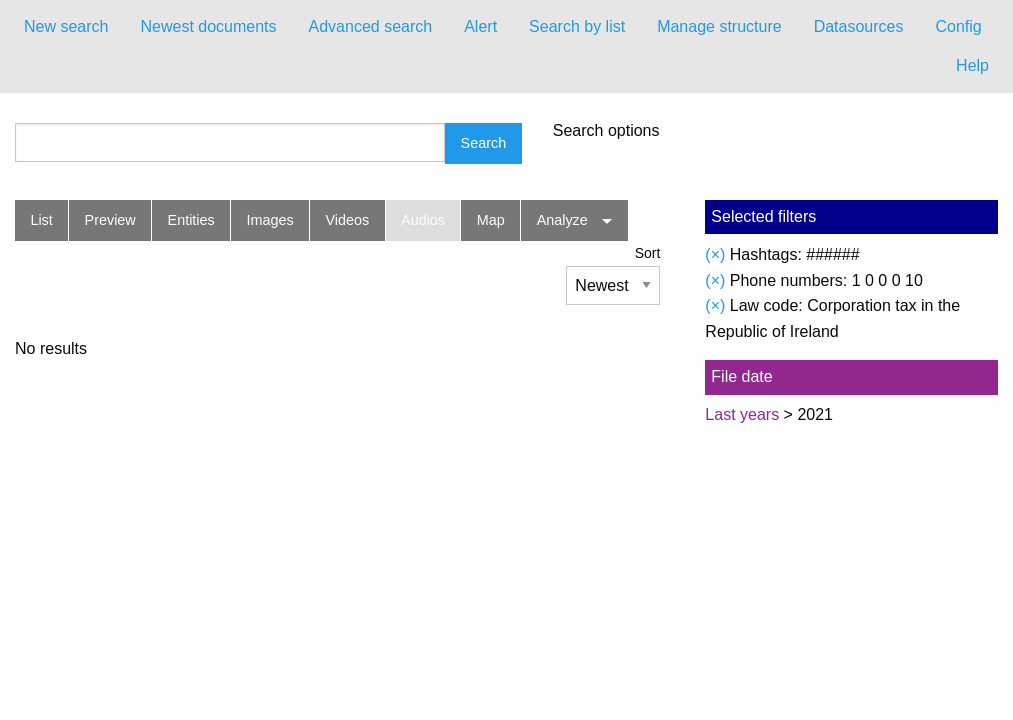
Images (270, 220)
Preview (110, 220)
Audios (423, 220)
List (41, 220)
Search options (606, 131)
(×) (715, 254)
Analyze (562, 220)
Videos (348, 220)
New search (66, 26)
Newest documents (208, 26)
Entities (191, 220)
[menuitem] (66, 27)
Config (958, 26)
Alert (480, 26)
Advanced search (371, 26)
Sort (648, 253)
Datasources (859, 26)
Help (972, 65)
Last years (742, 414)
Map (491, 220)
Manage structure (719, 26)
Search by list (577, 26)
